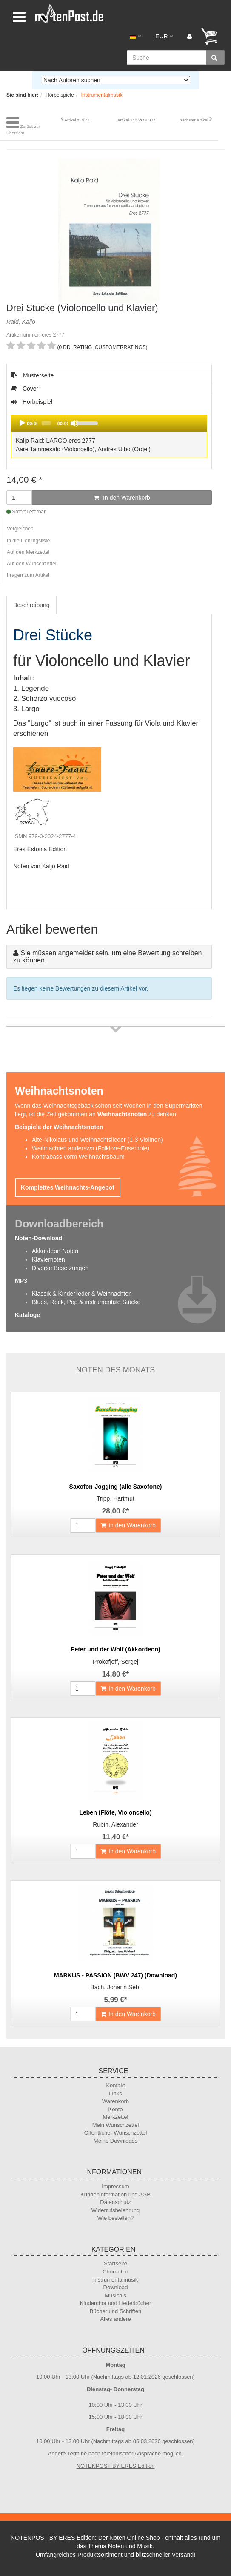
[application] (109, 423)
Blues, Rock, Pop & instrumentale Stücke (86, 1302)
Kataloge (27, 1314)
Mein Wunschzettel (115, 2125)
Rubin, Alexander (115, 1824)
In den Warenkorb (122, 497)
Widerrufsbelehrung (115, 2210)
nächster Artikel (194, 120)
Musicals (115, 2295)
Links (115, 2093)
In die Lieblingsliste (28, 541)
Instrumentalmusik (115, 2279)
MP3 (21, 1280)
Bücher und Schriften (115, 2311)
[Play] (22, 423)
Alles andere (115, 2319)
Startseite (115, 2263)
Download (115, 2287)
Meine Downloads (115, 2141)
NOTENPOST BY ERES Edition (116, 2466)
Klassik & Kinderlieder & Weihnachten (82, 1293)
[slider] (46, 423)
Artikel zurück (76, 120)
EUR (164, 36)
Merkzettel (115, 2117)
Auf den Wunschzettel (32, 564)
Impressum (115, 2186)
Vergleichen (20, 529)
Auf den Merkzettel (28, 552)
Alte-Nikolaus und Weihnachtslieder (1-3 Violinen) (97, 1139)
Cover (24, 388)
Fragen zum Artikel (28, 575)
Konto (115, 2109)
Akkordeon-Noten (55, 1251)
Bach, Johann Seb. (115, 1987)
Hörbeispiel (109, 429)
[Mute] (74, 423)
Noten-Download (38, 1238)
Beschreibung (31, 605)
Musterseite (32, 375)
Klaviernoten (48, 1259)
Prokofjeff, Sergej (115, 1661)
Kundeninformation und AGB (115, 2194)
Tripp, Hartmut (115, 1498)
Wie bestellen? (115, 2218)
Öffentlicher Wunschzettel (115, 2132)
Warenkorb (115, 2101)
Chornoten (115, 2271)
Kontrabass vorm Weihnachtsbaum (78, 1156)
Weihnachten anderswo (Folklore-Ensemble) (90, 1148)
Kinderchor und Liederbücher (115, 2303)
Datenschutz (115, 2202)
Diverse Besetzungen (60, 1268)
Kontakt (115, 2085)
